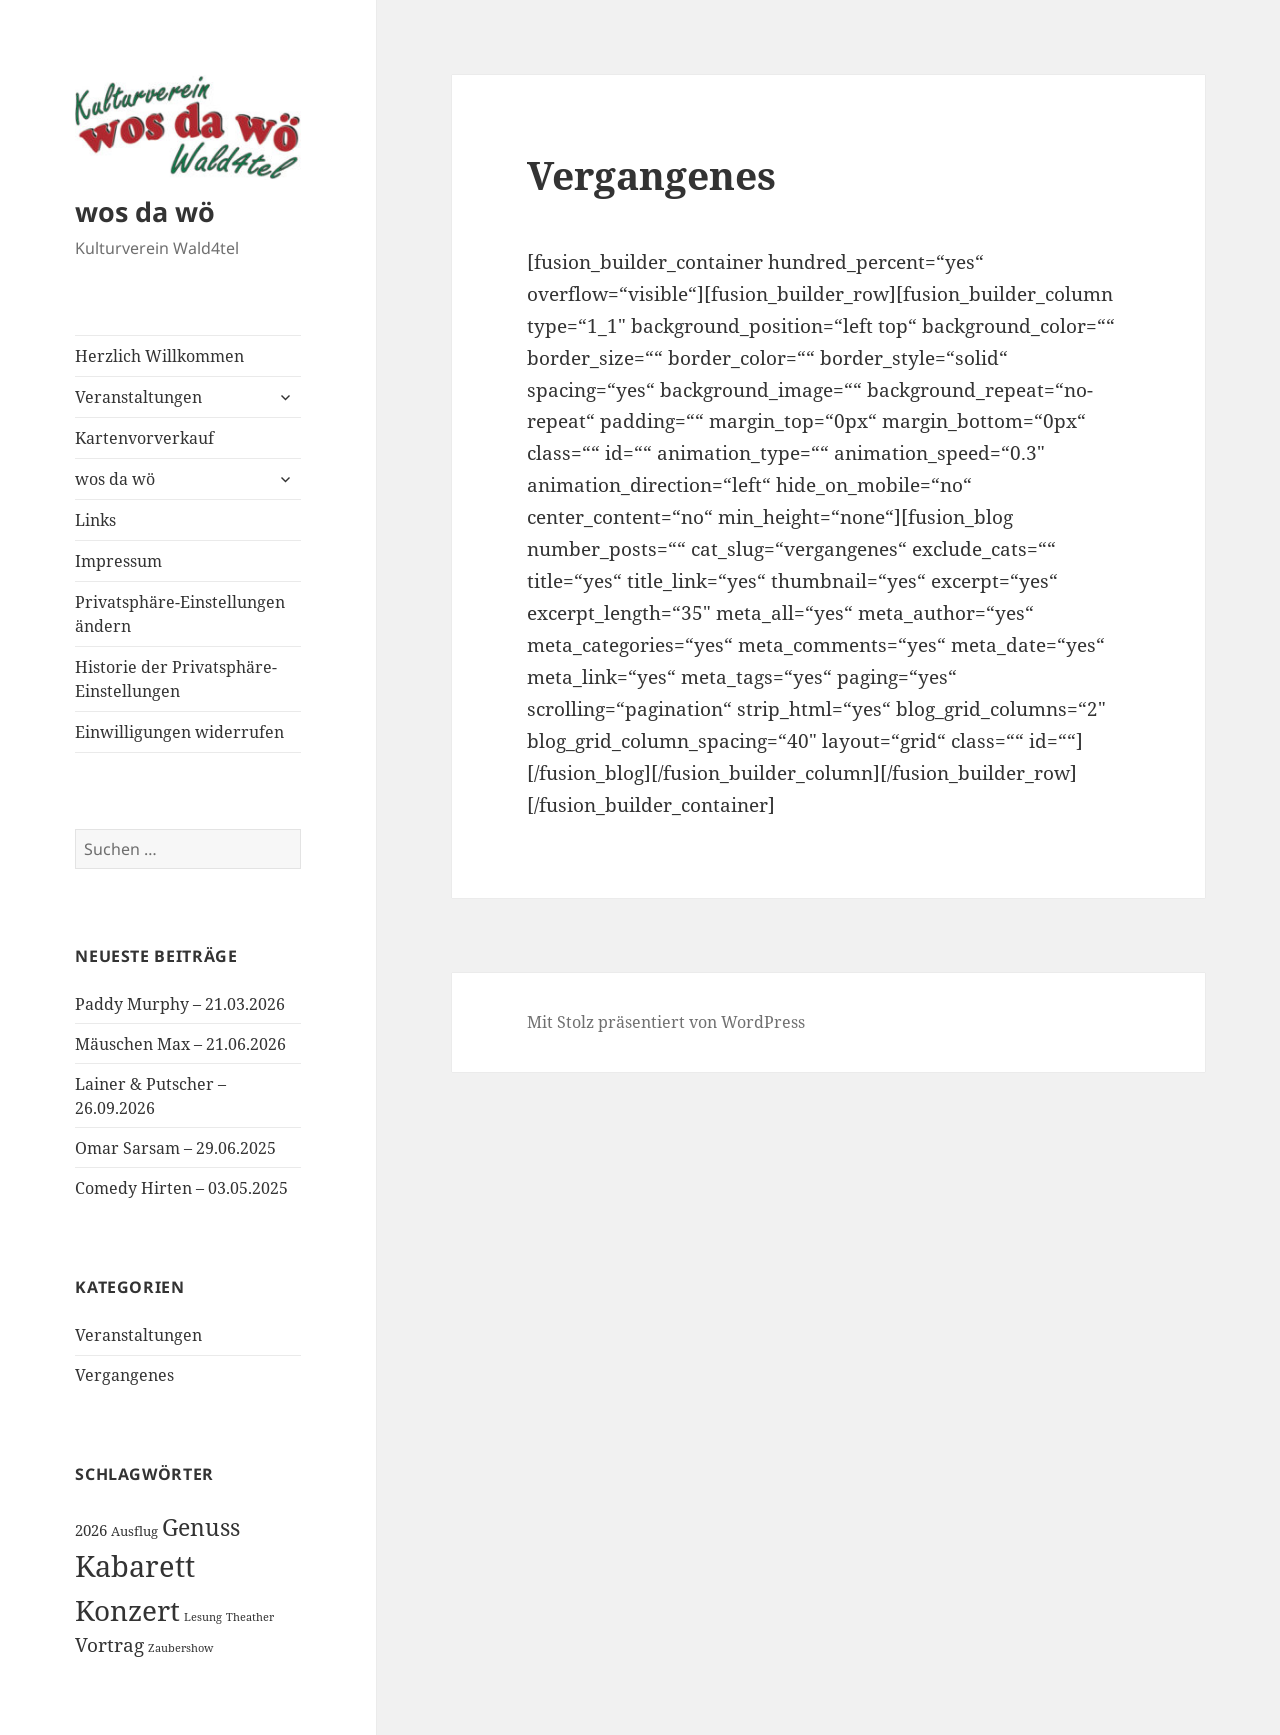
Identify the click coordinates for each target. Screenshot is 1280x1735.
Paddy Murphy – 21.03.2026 (180, 1004)
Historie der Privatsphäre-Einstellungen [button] (176, 679)
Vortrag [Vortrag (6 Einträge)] (109, 1645)
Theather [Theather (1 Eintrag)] (250, 1617)
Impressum (118, 561)
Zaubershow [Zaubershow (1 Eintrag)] (180, 1648)
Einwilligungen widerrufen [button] (179, 732)
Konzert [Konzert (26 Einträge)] (127, 1610)
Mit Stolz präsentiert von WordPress (666, 1022)
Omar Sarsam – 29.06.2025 (175, 1148)
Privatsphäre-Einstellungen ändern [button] (180, 614)
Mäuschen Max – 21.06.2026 (180, 1044)
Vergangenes (124, 1375)
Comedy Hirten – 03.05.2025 (181, 1188)
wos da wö (145, 211)
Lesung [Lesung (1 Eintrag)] (203, 1617)
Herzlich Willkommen (159, 356)
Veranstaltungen (138, 397)
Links (95, 520)
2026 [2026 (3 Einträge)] (91, 1530)
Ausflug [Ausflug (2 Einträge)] (134, 1531)
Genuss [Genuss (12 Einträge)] (201, 1527)
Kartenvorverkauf (144, 438)
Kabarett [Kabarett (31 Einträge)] (135, 1566)
